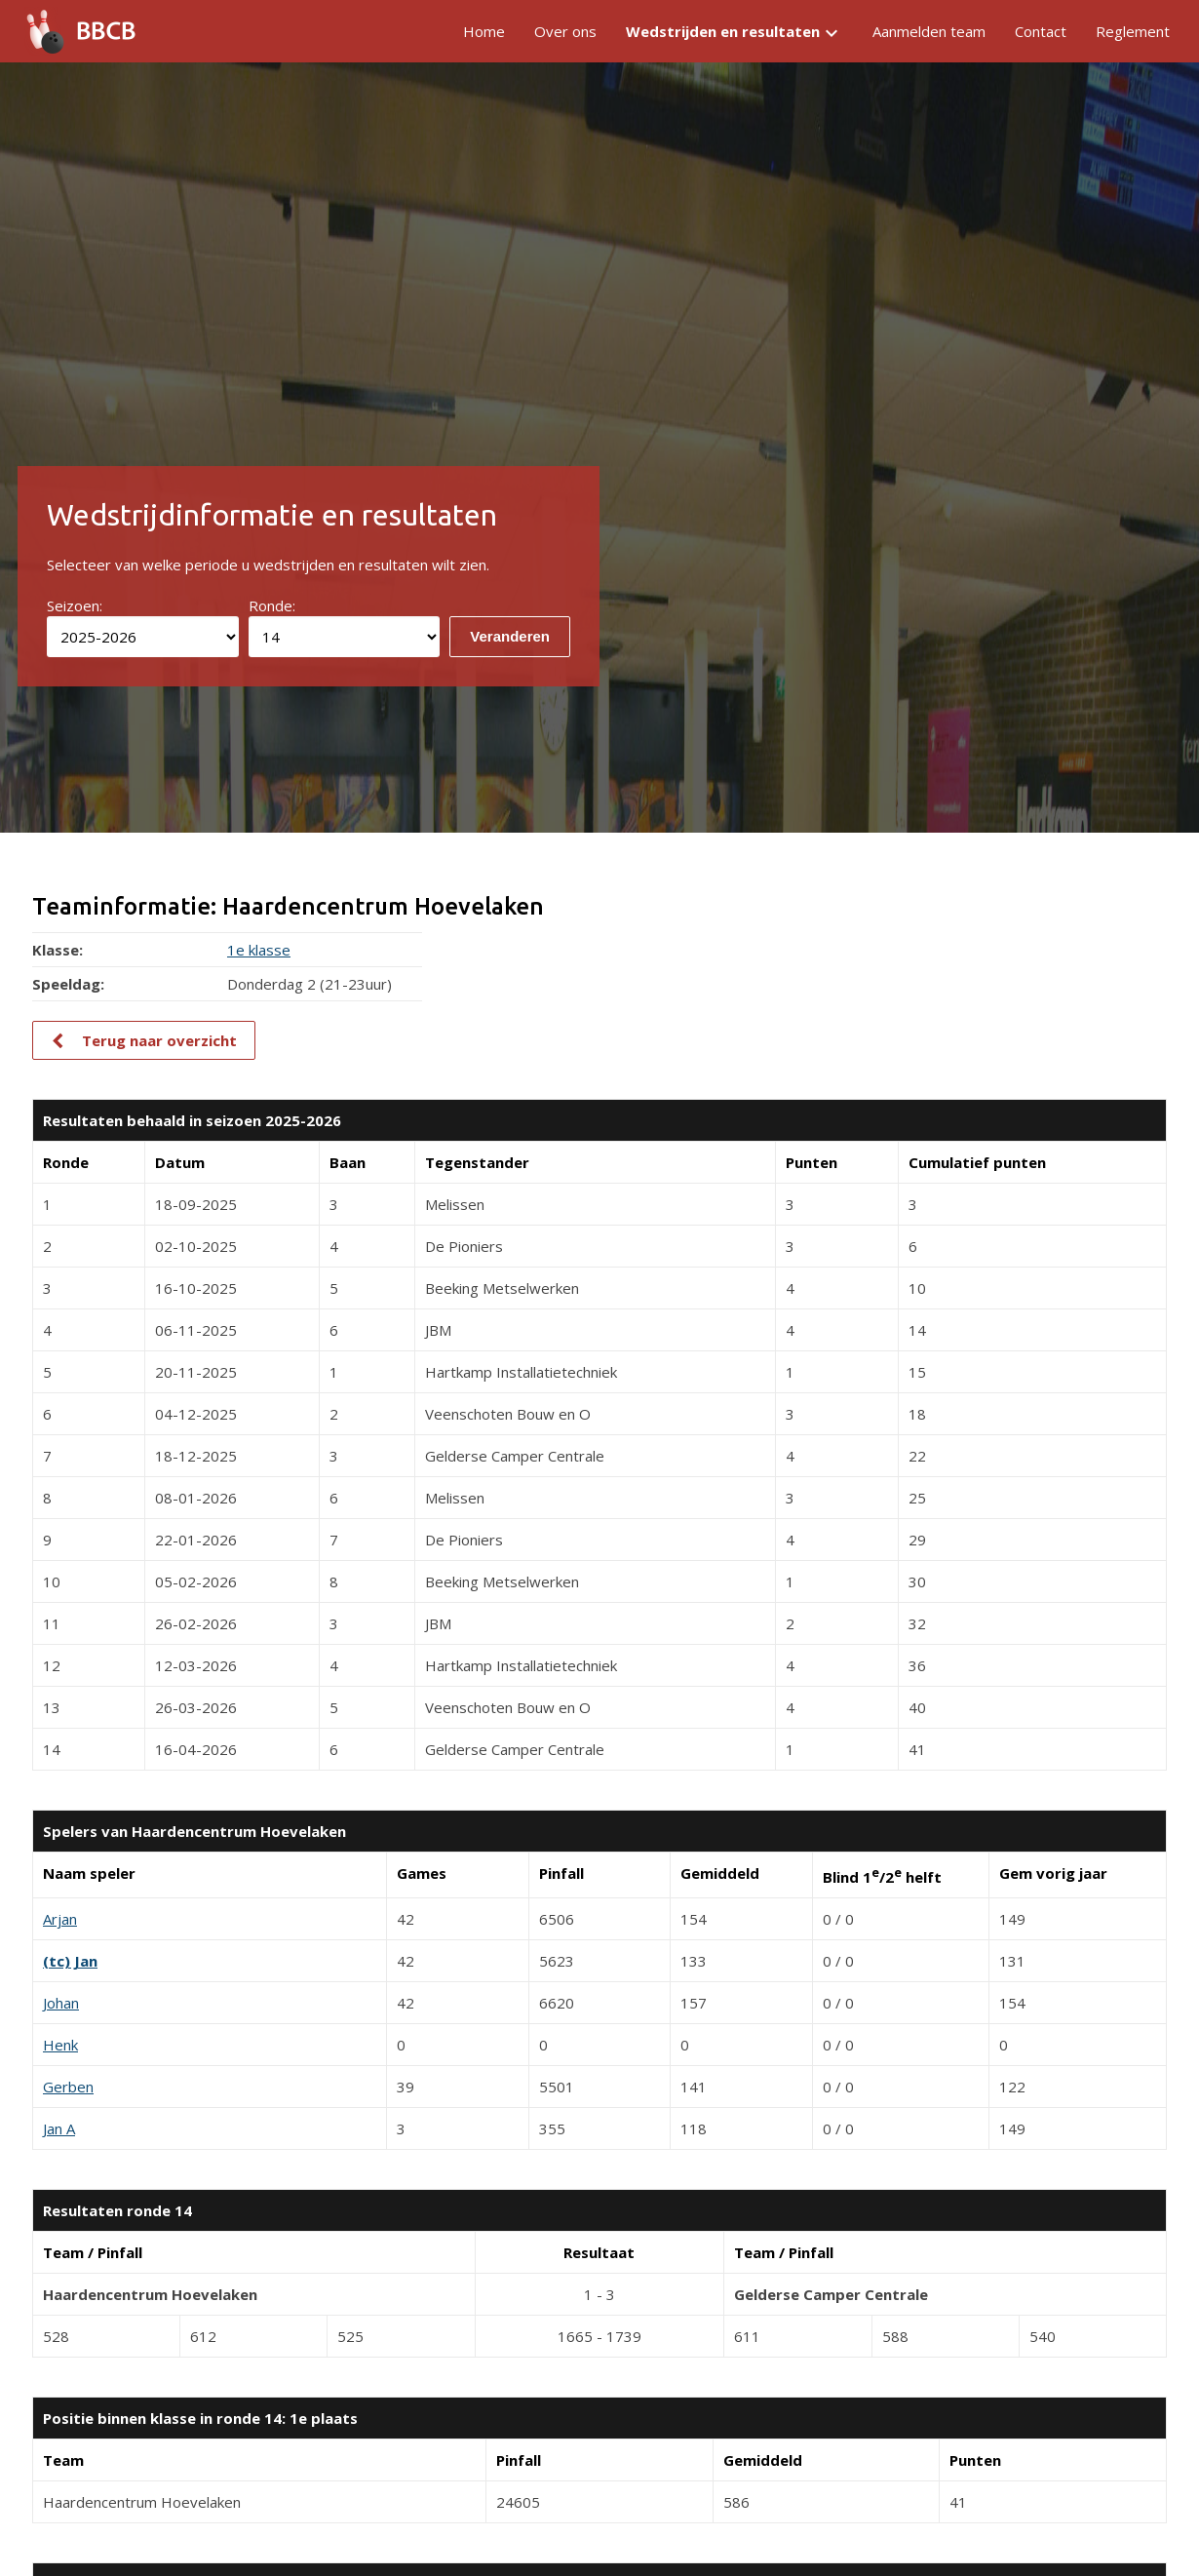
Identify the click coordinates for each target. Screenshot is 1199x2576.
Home (484, 31)
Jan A (59, 2128)
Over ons (565, 31)
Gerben (68, 2086)
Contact (1040, 31)
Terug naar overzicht (159, 1040)
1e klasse (258, 949)
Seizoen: (74, 605)
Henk (60, 2044)
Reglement (1133, 31)
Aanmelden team (929, 31)
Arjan (60, 1919)
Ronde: (272, 605)
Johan (61, 2002)
